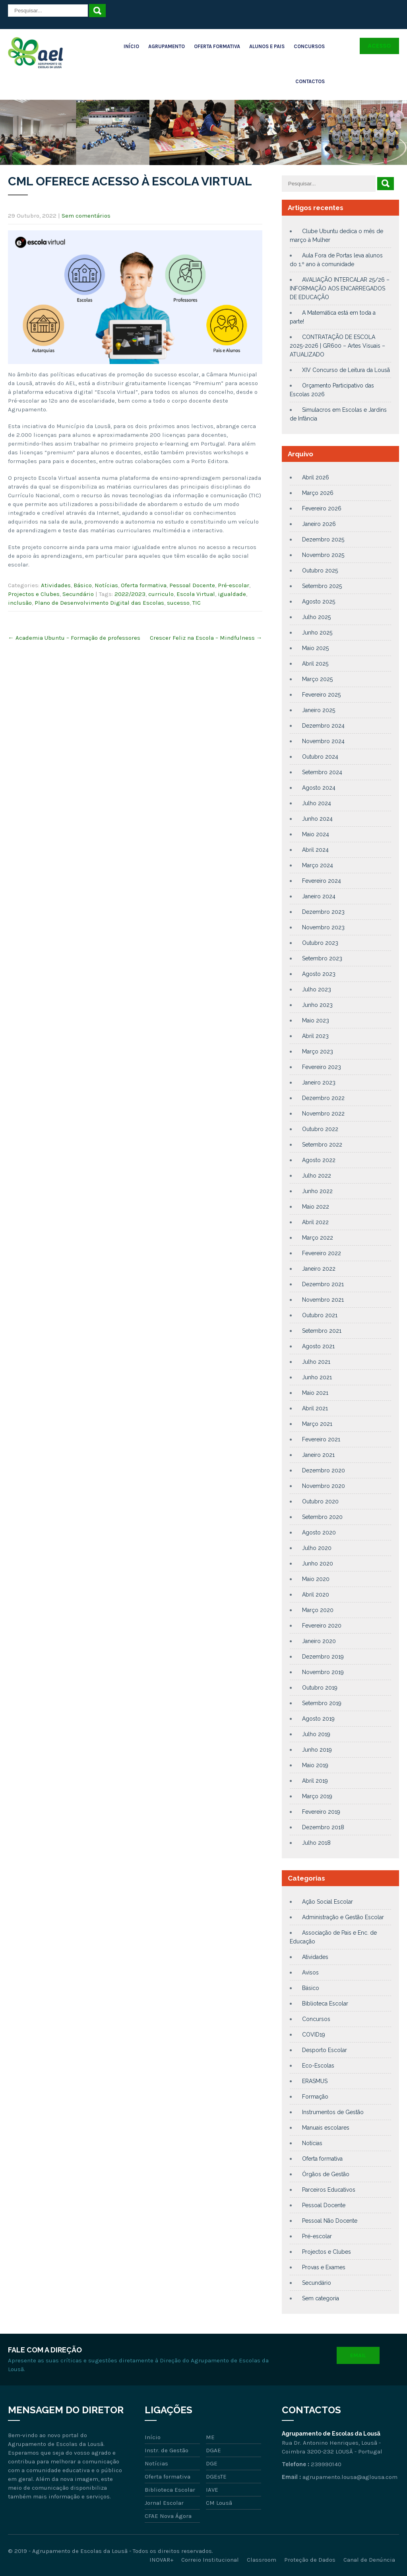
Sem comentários (86, 215)
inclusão (20, 602)
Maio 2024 (315, 834)
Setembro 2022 (322, 1144)
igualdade (232, 594)
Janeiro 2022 (318, 1269)
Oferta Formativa (217, 46)
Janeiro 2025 (318, 710)
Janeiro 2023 (318, 1082)
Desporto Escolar (324, 2050)
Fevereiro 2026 (321, 508)
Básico (83, 585)
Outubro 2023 (320, 943)
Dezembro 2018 (323, 1827)
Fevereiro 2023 (321, 1067)
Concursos (309, 46)
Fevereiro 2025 (321, 694)
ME (210, 2437)
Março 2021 (317, 1424)
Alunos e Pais (267, 46)
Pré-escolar (233, 585)
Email (358, 2355)
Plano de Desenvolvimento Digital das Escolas (99, 602)
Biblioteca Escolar (325, 2003)
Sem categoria (320, 2298)
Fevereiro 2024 (321, 881)
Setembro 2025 (322, 586)
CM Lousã (219, 2502)
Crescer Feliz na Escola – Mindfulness (206, 637)
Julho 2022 (316, 1175)
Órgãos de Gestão (325, 2174)
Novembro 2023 (323, 927)
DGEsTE (216, 2476)
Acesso (379, 46)
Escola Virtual (195, 594)
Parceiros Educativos (328, 2190)
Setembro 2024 (322, 772)
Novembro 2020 (323, 1486)
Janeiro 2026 (319, 524)
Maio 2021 (315, 1393)
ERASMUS (315, 2081)
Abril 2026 (315, 477)
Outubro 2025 (320, 570)
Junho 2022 (317, 1191)
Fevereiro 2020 (321, 1625)
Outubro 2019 (319, 1687)
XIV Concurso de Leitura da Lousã (346, 370)
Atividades (56, 585)
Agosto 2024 (318, 788)
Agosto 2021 (318, 1346)
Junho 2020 (317, 1563)
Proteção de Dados (309, 2559)
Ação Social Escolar (327, 1901)
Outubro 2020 (320, 1501)
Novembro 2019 (323, 1672)
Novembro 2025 (323, 555)
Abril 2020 (315, 1594)
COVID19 (313, 2034)
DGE (211, 2463)
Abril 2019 (315, 1781)
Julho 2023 (316, 989)
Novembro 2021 (323, 1300)
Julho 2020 (316, 1548)
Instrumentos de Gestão (333, 2112)
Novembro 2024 (323, 741)
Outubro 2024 (320, 757)
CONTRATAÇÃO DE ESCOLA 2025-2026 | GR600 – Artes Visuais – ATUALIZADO (337, 346)
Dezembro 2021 (323, 1284)
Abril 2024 (315, 850)
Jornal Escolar (164, 2502)
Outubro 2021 (319, 1315)
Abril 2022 (315, 1222)
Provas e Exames (323, 2267)
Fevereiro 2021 (321, 1439)
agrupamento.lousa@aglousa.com (349, 2477)
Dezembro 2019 (323, 1656)
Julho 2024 (316, 803)
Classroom (261, 2559)
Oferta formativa (144, 585)
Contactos (310, 81)
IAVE (212, 2489)
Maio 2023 (315, 1020)
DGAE (213, 2450)
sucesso (178, 602)
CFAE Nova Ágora (168, 2516)
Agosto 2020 (319, 1532)
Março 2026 (317, 493)
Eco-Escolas (318, 2065)
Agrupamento (166, 46)
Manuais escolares (325, 2127)
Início (131, 46)
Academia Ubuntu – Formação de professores (74, 637)
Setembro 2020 (322, 1517)
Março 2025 (317, 679)
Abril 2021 (315, 1408)
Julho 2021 (316, 1362)
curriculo (161, 594)
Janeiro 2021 (318, 1455)
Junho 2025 (317, 632)
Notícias (106, 585)
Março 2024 (317, 865)
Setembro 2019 (321, 1703)
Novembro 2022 (323, 1113)
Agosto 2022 (318, 1160)
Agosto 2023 (318, 974)
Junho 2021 (317, 1377)
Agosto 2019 (318, 1718)
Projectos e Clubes (34, 594)
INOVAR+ (161, 2559)
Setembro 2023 (322, 958)
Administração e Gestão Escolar (343, 1917)
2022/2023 (129, 594)
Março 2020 (317, 1610)
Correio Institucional (210, 2559)
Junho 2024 (317, 819)
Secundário (78, 594)
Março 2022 (317, 1237)
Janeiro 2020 (319, 1641)
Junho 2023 (317, 1005)
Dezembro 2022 (323, 1098)
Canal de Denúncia (369, 2559)
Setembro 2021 (321, 1331)
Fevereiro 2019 (321, 1812)
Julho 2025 (316, 617)
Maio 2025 (315, 648)
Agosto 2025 (318, 601)
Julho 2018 (316, 1843)
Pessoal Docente (192, 585)
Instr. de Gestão (166, 2450)
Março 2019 (317, 1796)
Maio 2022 (315, 1206)
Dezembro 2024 (323, 725)
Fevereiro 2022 (321, 1253)
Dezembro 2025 (323, 539)
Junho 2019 (317, 1750)
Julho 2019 (316, 1734)
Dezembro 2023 (323, 912)
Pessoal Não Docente (329, 2221)
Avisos (310, 1972)
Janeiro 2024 (318, 896)
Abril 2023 (315, 1036)
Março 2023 (317, 1051)
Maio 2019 (315, 1765)
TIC (196, 602)
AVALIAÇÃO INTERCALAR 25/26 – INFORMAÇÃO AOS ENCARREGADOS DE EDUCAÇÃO (340, 288)
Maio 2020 (315, 1579)
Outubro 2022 (320, 1129)
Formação (315, 2096)
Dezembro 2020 (323, 1470)
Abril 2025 (315, 663)
